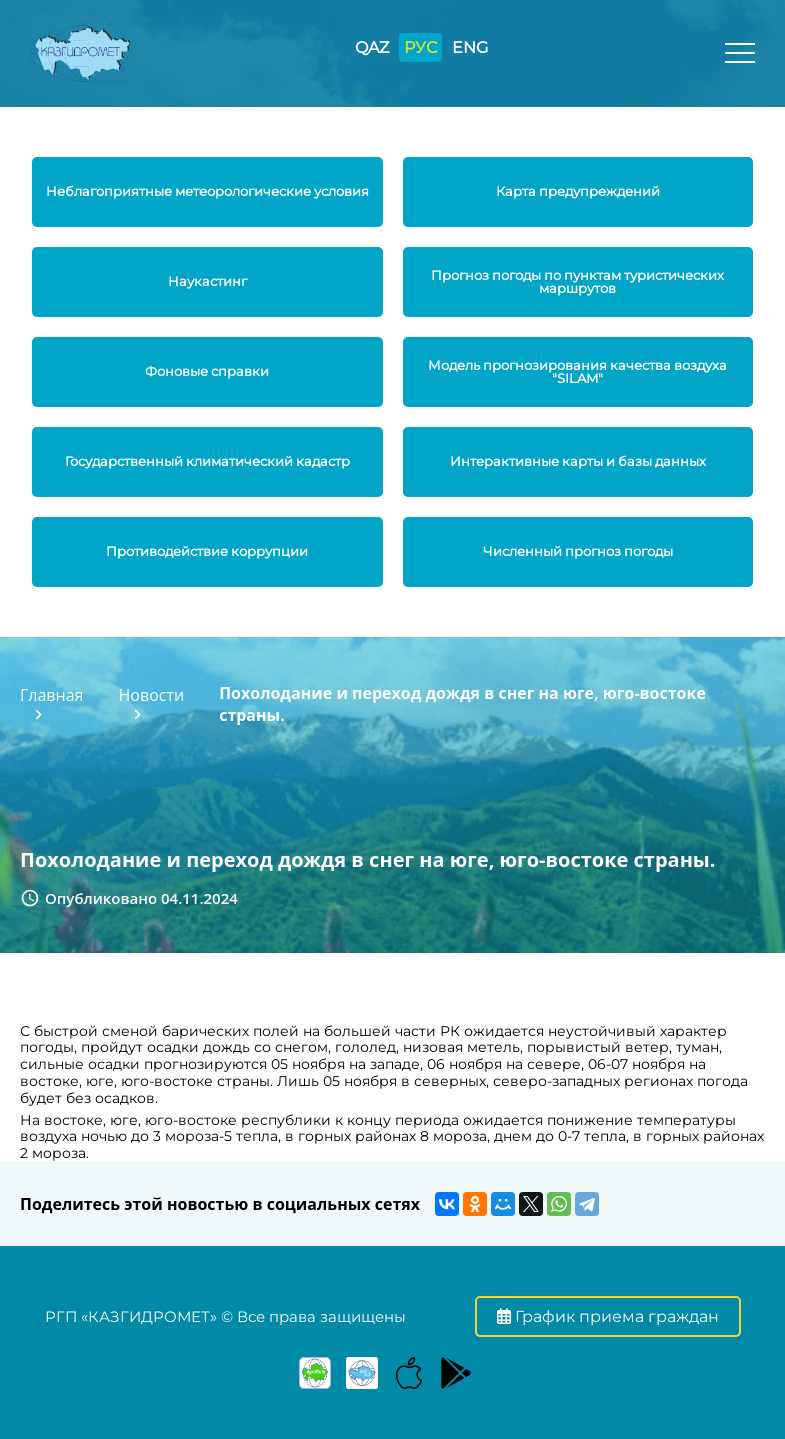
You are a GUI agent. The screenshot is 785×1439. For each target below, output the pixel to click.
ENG (470, 47)
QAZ (372, 47)
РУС (420, 47)
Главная (51, 695)
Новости (152, 695)
